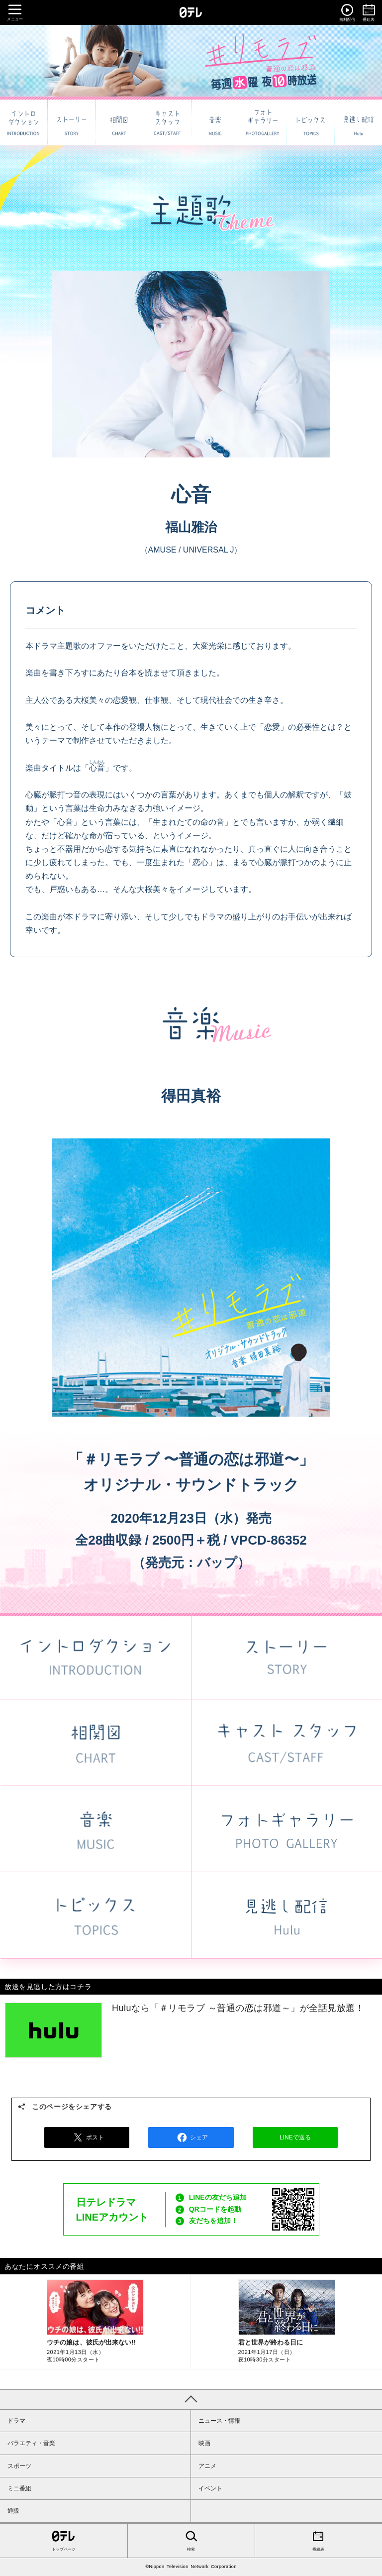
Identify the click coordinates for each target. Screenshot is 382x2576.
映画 (204, 2443)
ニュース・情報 (219, 2420)
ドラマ (16, 2420)
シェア (191, 2137)
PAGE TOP (191, 2399)
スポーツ (19, 2466)
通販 (13, 2510)
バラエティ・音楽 (31, 2443)
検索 (191, 2540)
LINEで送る (295, 2137)
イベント (210, 2488)
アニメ (207, 2466)
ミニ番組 (19, 2488)
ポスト (87, 2137)
